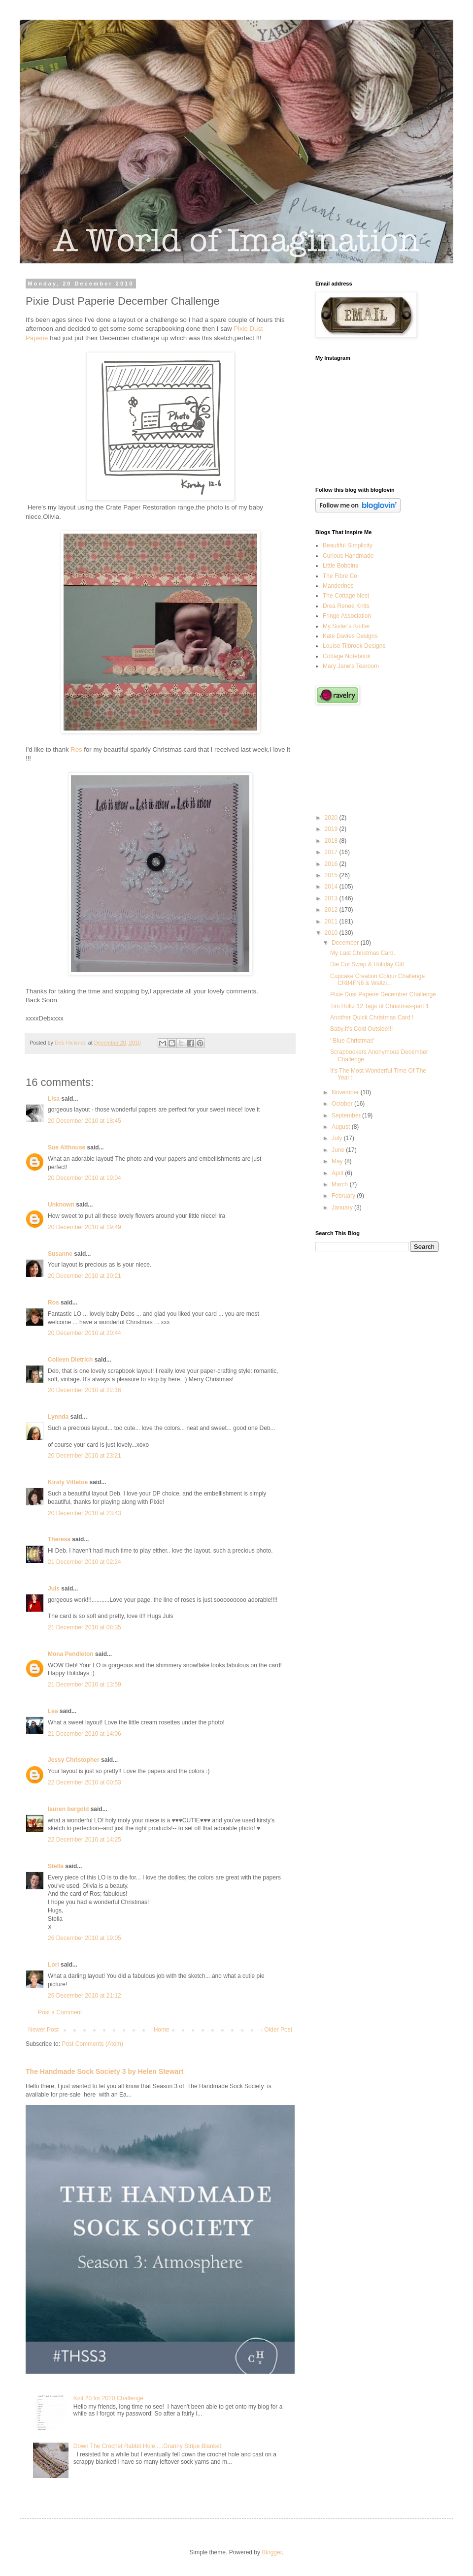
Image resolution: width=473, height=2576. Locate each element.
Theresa (59, 1539)
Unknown (61, 1204)
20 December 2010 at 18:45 (84, 1120)
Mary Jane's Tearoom (351, 666)
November (346, 1092)
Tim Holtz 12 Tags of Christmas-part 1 (379, 1006)
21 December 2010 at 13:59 (84, 1684)
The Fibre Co (340, 575)
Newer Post (43, 2029)
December (346, 942)
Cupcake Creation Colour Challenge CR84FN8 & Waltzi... (377, 979)
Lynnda (58, 1416)
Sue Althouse (66, 1147)
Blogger (272, 2552)
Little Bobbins (340, 565)
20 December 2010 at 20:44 (84, 1333)
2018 (332, 840)
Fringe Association (347, 615)
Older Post (278, 2029)
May (338, 1161)
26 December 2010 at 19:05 (84, 1938)
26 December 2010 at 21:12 (84, 1995)
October (343, 1103)
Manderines (338, 585)
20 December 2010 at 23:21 (84, 1455)
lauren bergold (68, 1809)
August (342, 1126)
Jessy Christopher (74, 1759)
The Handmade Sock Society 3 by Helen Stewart (105, 2071)
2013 (332, 898)
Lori (53, 1964)
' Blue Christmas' (352, 1040)
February (344, 1195)
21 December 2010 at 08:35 (84, 1627)
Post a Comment (60, 2012)
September (347, 1115)
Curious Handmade (348, 555)
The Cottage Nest (346, 595)
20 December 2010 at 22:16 (84, 1390)
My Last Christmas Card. (362, 953)
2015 (332, 875)
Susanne (60, 1253)
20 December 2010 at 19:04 (84, 1178)
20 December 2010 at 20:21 (84, 1275)
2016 (332, 863)
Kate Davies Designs (350, 636)
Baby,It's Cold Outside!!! (361, 1028)
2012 (332, 909)
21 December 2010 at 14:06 (84, 1733)
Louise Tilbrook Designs (354, 645)
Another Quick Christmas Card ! (371, 1017)
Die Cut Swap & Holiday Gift (367, 964)
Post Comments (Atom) (92, 2043)
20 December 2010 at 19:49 (84, 1227)
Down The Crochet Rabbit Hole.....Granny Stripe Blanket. (148, 2446)
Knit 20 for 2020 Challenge (108, 2398)
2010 (332, 932)
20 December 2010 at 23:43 (84, 1513)
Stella (56, 1866)
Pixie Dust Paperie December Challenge (383, 994)
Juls (54, 1588)
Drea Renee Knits (346, 606)
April (338, 1173)
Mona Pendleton (71, 1654)
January (343, 1207)
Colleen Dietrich (70, 1359)
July (338, 1138)
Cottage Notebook (347, 656)
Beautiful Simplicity (347, 545)
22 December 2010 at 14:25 (84, 1839)
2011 (332, 921)
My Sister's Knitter (346, 626)
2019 (332, 829)
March (341, 1184)
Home (161, 2029)
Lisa (54, 1098)
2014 (332, 886)
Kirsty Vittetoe (68, 1482)
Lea (53, 1711)
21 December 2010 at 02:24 (84, 1561)
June (339, 1149)
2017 (332, 852)
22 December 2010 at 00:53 (84, 1782)
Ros (76, 749)
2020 (332, 817)
